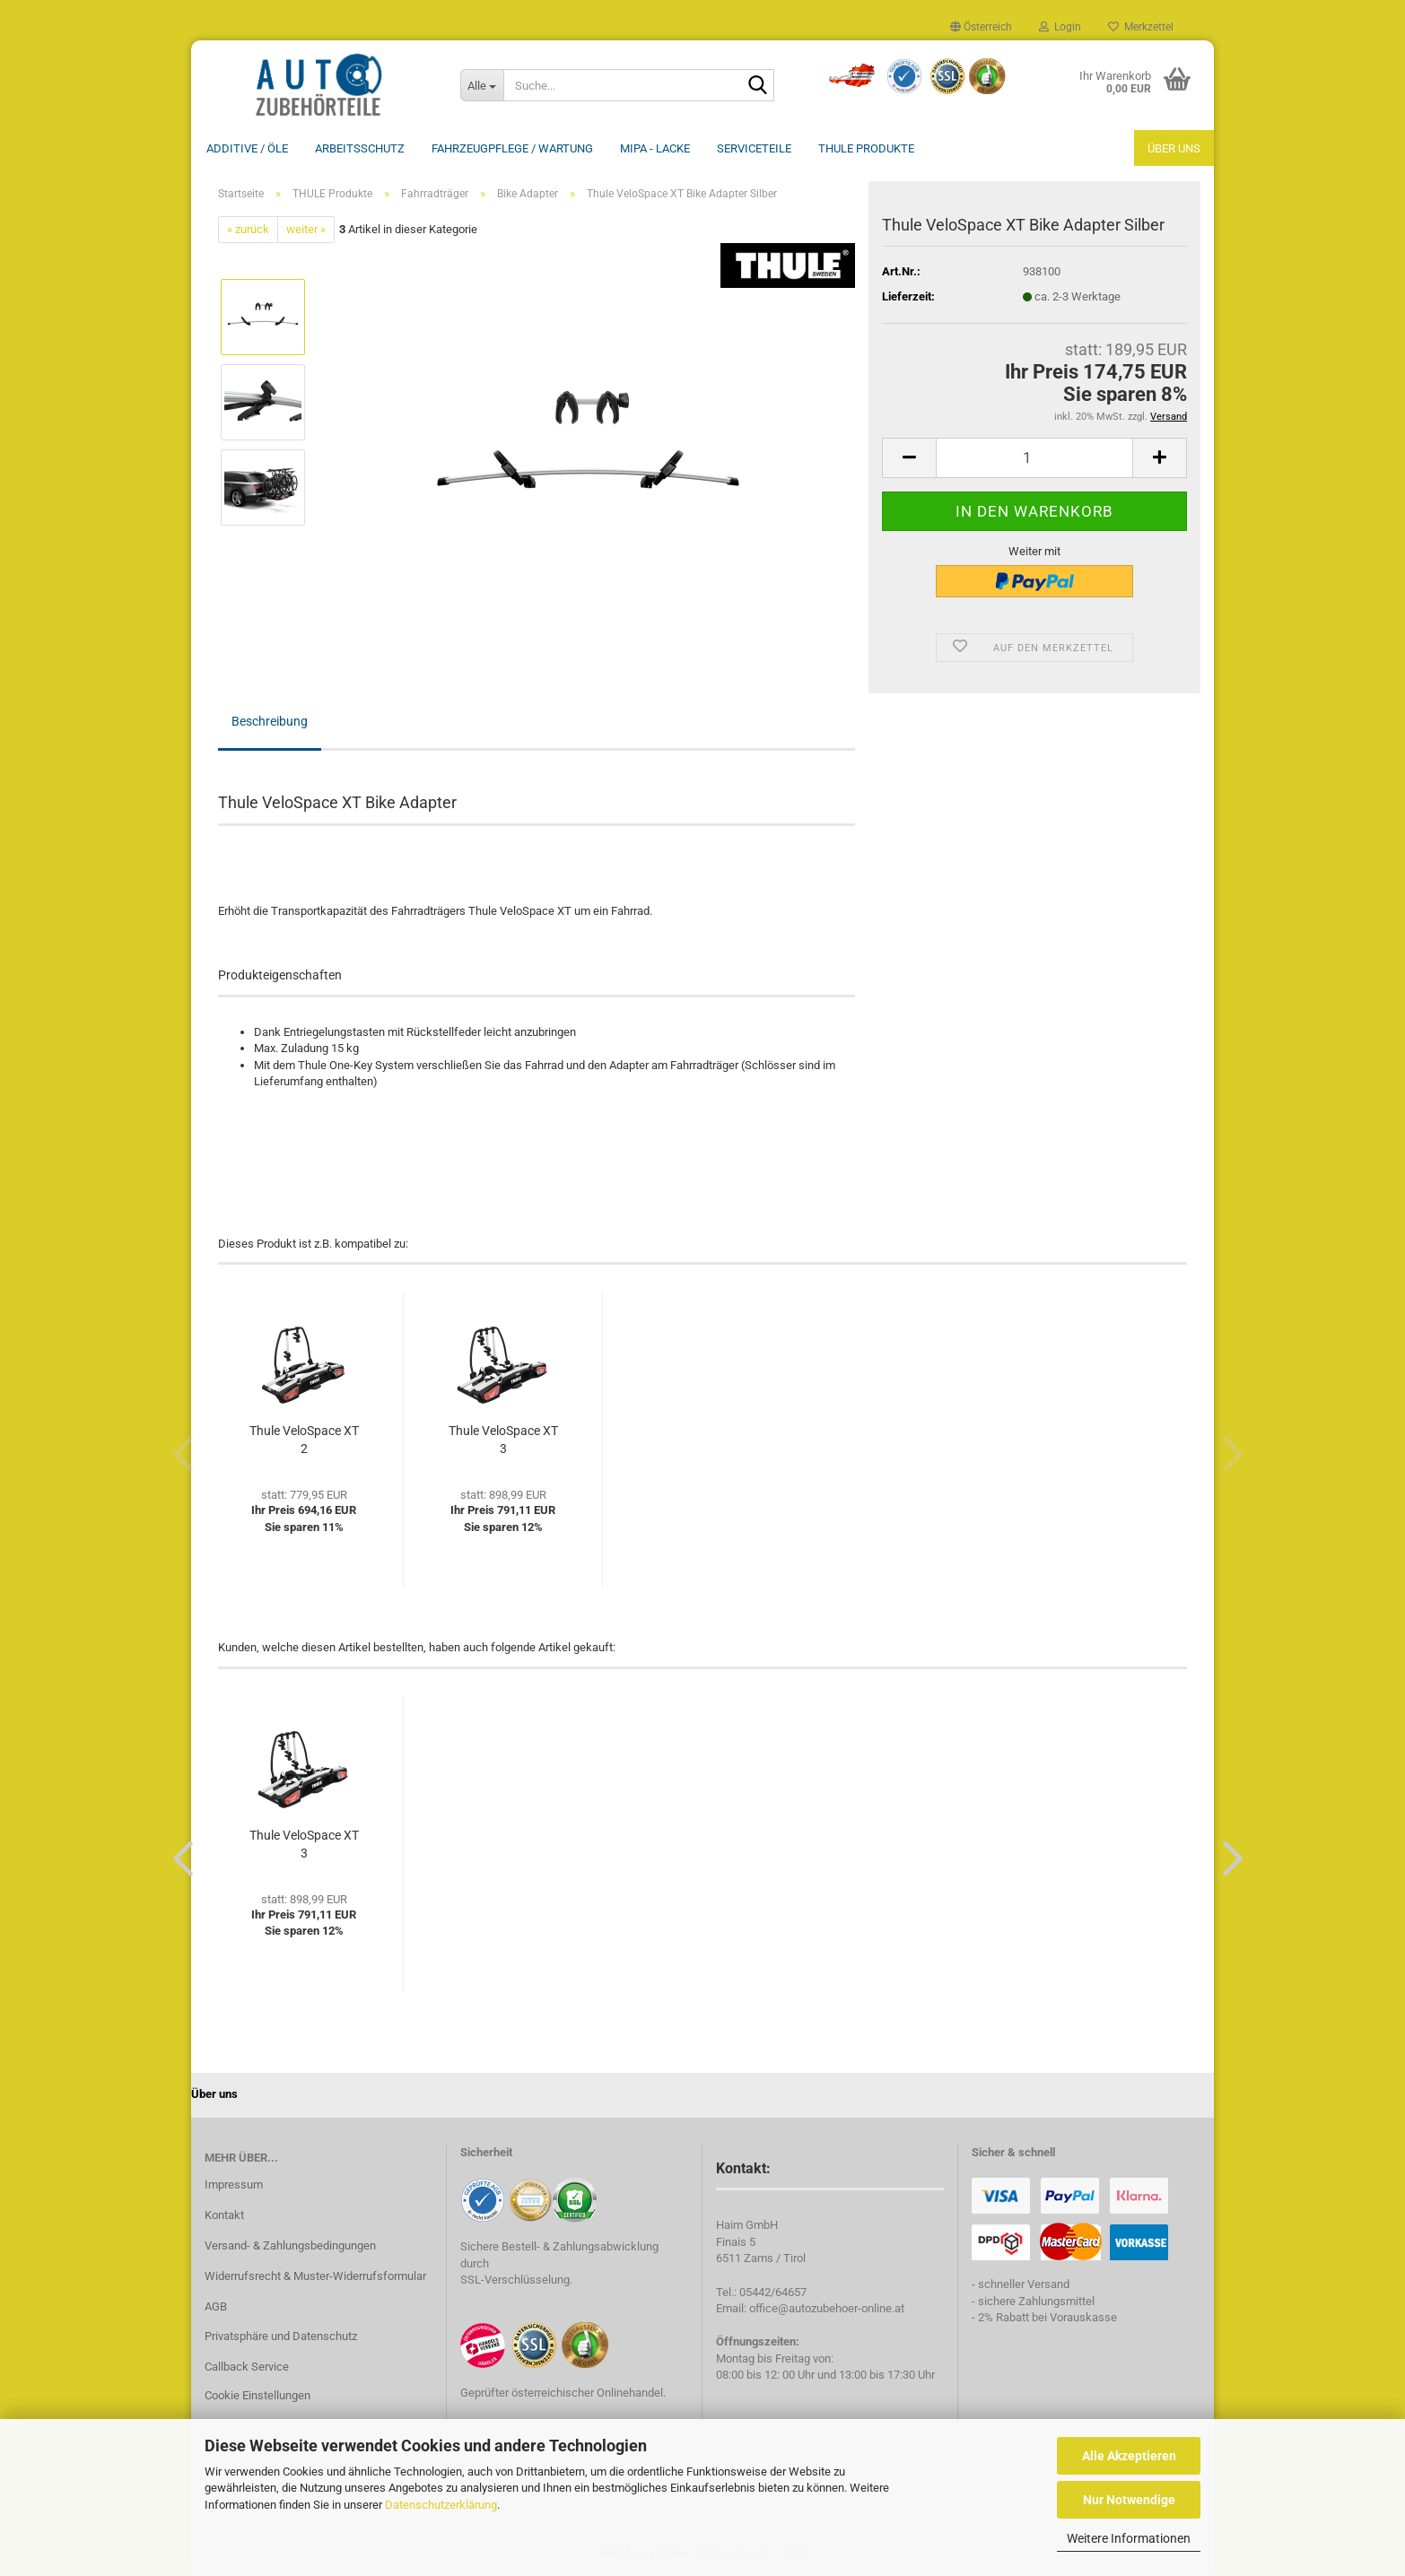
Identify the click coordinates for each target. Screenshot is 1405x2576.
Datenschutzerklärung (441, 2504)
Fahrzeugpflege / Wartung (512, 148)
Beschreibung (269, 721)
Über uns (1174, 148)
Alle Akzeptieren (1129, 2456)
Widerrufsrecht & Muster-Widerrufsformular (315, 2276)
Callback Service (247, 2366)
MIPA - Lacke (655, 148)
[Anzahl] (1034, 458)
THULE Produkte (866, 148)
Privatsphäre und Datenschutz (281, 2336)
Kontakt (224, 2215)
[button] (981, 26)
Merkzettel (1141, 27)
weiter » (306, 229)
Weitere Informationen (1129, 2538)
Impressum (234, 2184)
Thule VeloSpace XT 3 (503, 1439)
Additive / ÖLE (247, 148)
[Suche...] (481, 85)
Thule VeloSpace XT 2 (304, 1439)
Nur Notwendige (1129, 2500)
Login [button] (1060, 27)
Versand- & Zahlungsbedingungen (290, 2245)
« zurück (248, 229)
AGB (216, 2306)
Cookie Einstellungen (257, 2395)
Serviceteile (754, 148)
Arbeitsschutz (360, 148)
